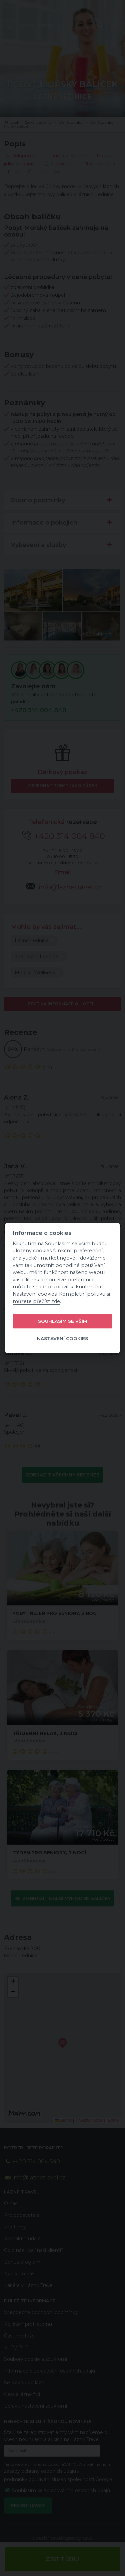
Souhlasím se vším (62, 1321)
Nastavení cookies (62, 1338)
